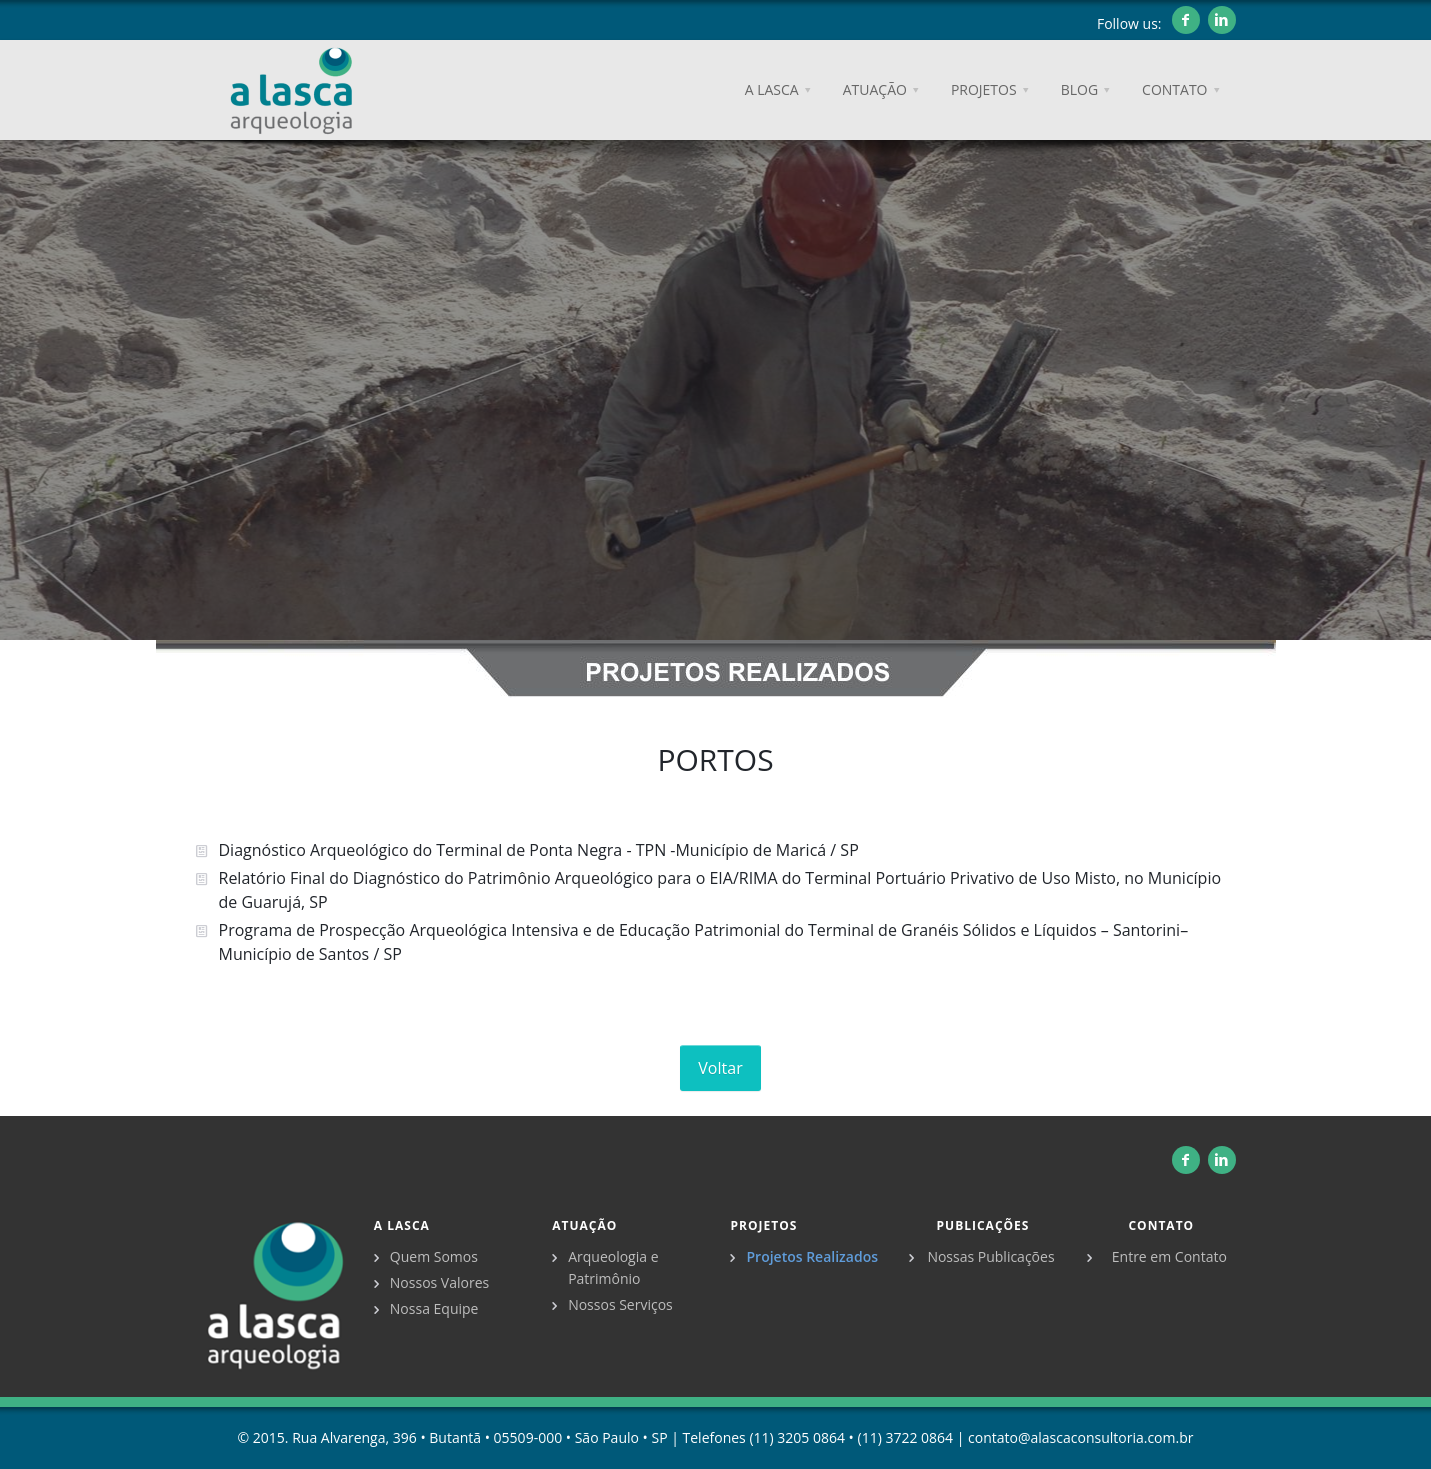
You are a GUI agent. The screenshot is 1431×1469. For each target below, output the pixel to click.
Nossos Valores (439, 1282)
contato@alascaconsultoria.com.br (1080, 1437)
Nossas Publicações (990, 1256)
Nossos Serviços (620, 1304)
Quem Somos (434, 1256)
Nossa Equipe (434, 1308)
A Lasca (402, 1225)
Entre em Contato (1169, 1256)
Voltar (720, 1068)
